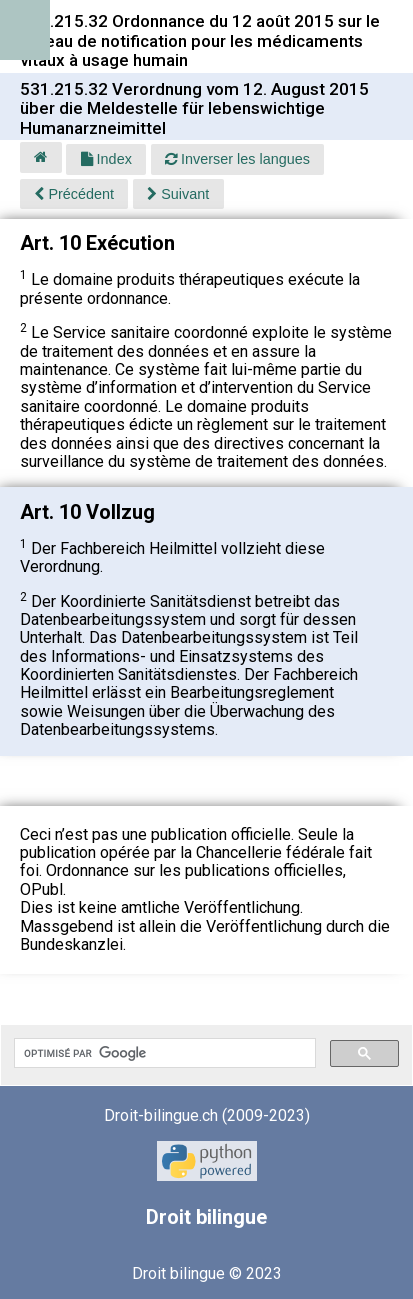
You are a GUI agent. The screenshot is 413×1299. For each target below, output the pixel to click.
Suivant (178, 194)
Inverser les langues (237, 159)
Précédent (74, 194)
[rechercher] (163, 1053)
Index (106, 159)
